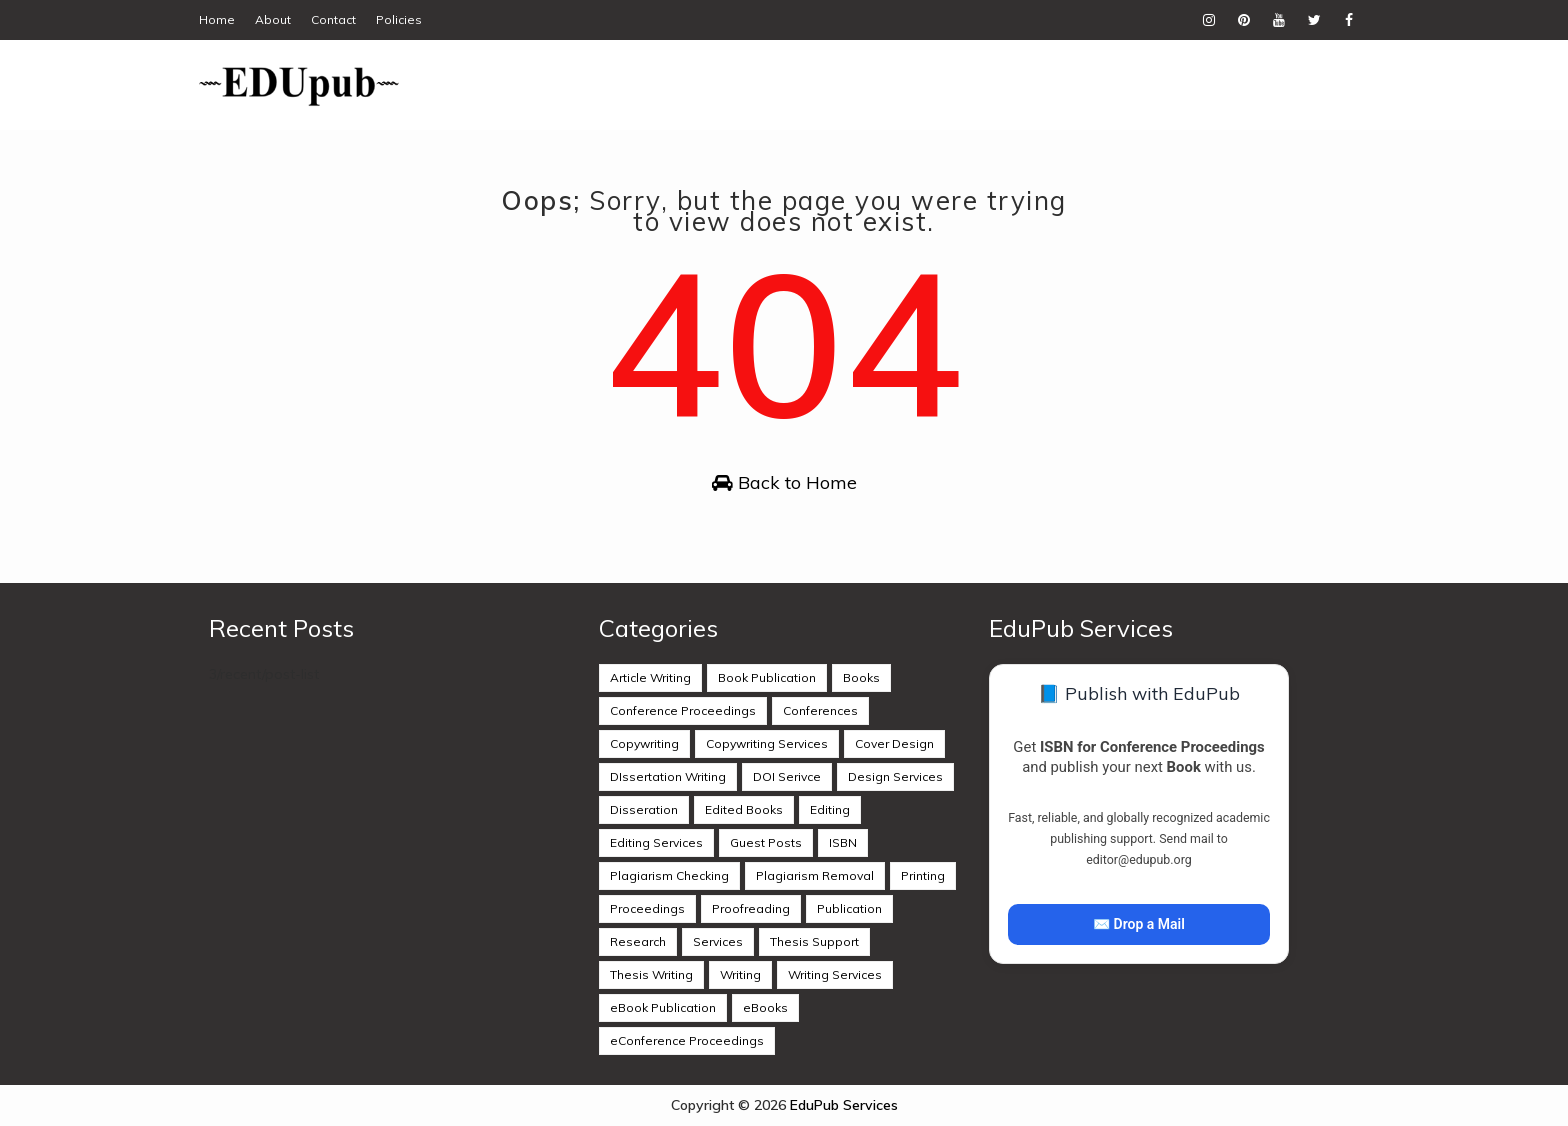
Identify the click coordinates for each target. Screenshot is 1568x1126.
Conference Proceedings (683, 710)
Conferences (820, 710)
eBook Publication (663, 1007)
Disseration (644, 809)
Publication (849, 908)
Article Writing (650, 677)
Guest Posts (766, 842)
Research (638, 941)
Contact (333, 19)
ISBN (843, 842)
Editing (830, 809)
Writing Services (835, 974)
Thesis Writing (651, 974)
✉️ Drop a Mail (1139, 924)
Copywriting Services (767, 743)
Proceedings (647, 908)
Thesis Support (814, 941)
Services (718, 941)
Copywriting (644, 743)
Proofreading (751, 908)
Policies (399, 19)
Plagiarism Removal (815, 875)
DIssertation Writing (668, 776)
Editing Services (656, 842)
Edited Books (744, 809)
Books (861, 677)
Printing (923, 875)
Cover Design (894, 743)
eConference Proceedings (687, 1040)
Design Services (895, 776)
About (273, 19)
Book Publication (767, 677)
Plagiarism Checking (669, 875)
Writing (740, 974)
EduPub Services (844, 1105)
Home (217, 19)
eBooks (765, 1007)
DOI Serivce (787, 776)
